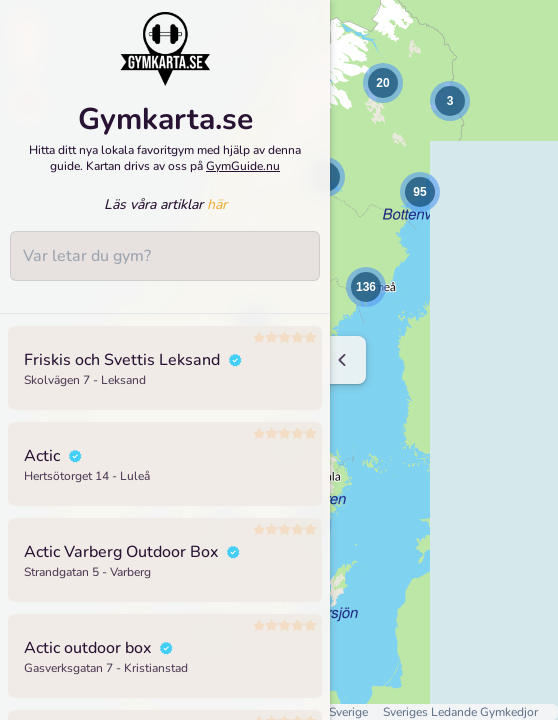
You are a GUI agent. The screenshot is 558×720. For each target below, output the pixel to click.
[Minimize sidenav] (342, 360)
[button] (383, 83)
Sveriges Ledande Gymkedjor (460, 712)
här (217, 204)
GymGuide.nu (243, 166)
